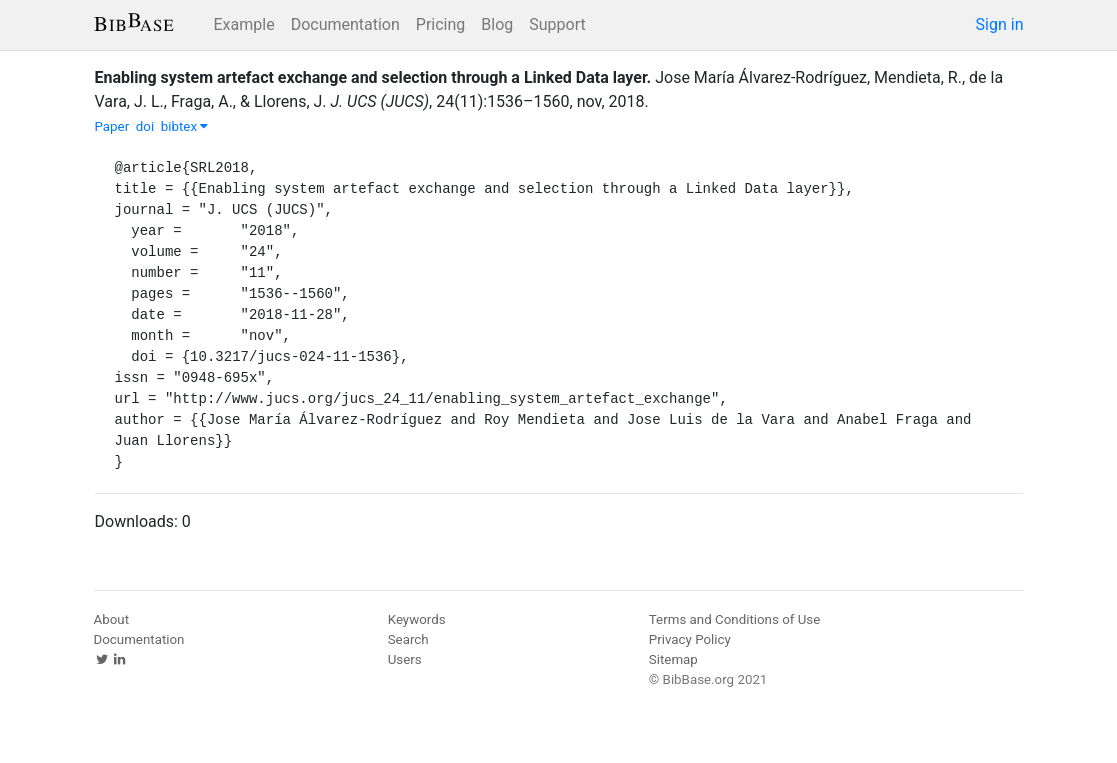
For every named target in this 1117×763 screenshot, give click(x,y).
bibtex (185, 126)
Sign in (1000, 24)
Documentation (345, 24)
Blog (497, 24)
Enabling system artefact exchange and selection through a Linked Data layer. (373, 77)
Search (408, 639)
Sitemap (673, 659)
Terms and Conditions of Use (734, 619)
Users (405, 659)
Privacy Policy (690, 639)
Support (557, 24)
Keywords (417, 619)
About (112, 619)
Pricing (441, 24)
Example (244, 24)
